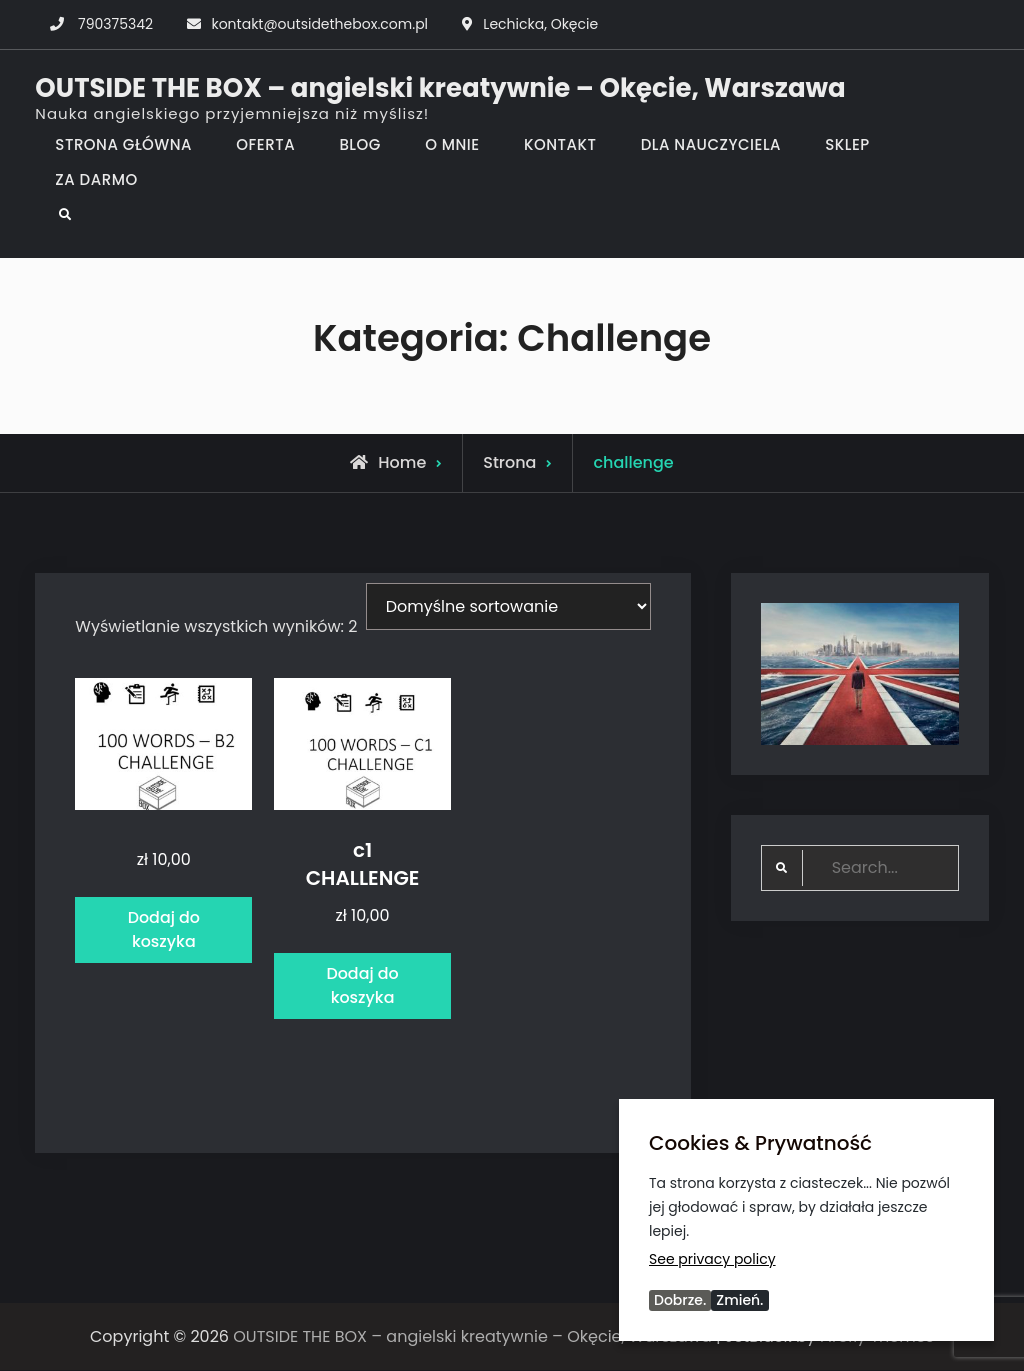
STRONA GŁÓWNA (123, 144)
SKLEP (847, 144)
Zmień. (739, 1300)
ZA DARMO (96, 179)
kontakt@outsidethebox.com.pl (319, 24)
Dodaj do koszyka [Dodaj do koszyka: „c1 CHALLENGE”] (362, 986)
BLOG (359, 144)
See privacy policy (712, 1259)
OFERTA (265, 144)
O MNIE (452, 144)
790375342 (115, 24)
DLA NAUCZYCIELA (711, 144)
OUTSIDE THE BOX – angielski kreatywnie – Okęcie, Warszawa (440, 88)
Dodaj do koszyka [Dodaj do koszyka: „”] (163, 930)
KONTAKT (560, 144)
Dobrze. (680, 1300)
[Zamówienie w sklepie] (508, 606)
